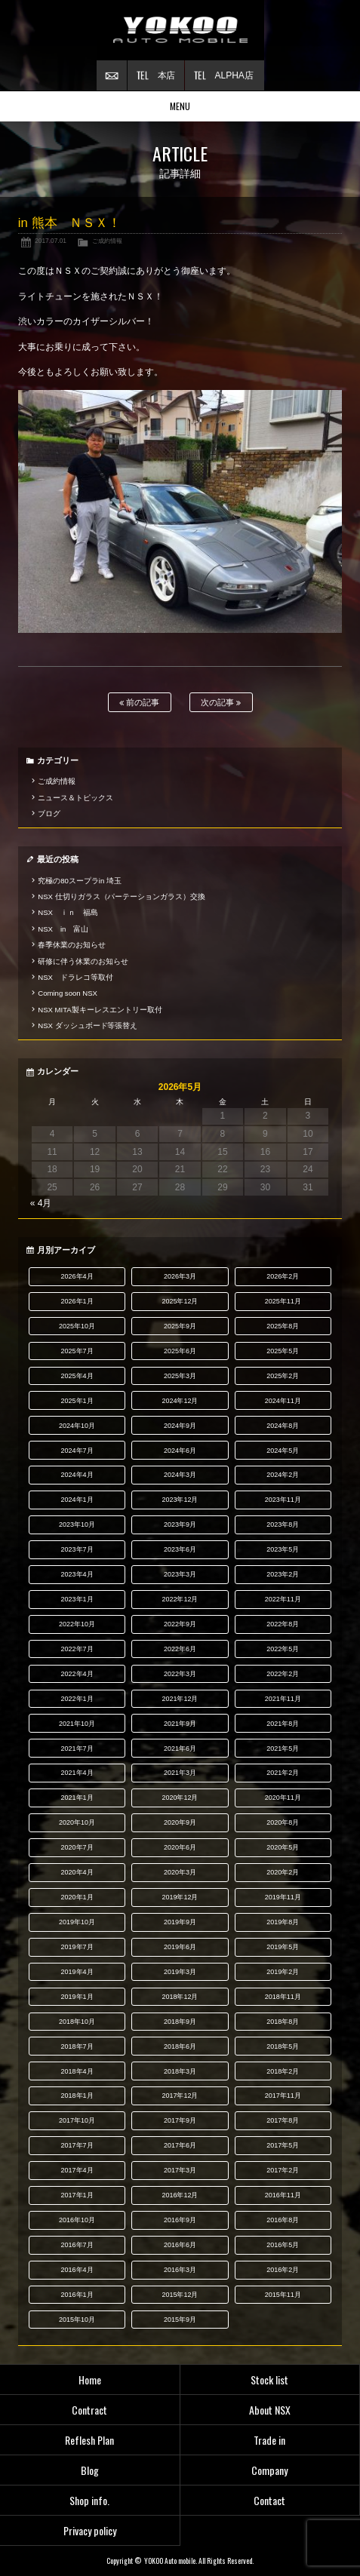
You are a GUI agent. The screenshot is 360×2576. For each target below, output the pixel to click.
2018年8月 (282, 2021)
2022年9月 (180, 1624)
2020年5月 (282, 1847)
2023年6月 (180, 1549)
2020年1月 (77, 1897)
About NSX (270, 2410)
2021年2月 (282, 1772)
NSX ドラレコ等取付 (75, 977)
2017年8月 (282, 2120)
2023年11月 (283, 1499)
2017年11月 (283, 2095)
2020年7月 (77, 1847)
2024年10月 (77, 1425)
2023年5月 (282, 1549)
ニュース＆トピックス (75, 798)
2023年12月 (180, 1499)
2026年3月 (180, 1276)
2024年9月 (180, 1425)
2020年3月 (180, 1872)
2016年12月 (180, 2195)
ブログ (49, 813)
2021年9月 (180, 1723)
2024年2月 (282, 1474)
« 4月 (41, 1203)
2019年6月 (180, 1947)
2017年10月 (77, 2120)
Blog (90, 2470)
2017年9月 (180, 2120)
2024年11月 (283, 1401)
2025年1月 (77, 1401)
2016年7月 (77, 2245)
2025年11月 (283, 1301)
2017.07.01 (50, 240)
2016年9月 (180, 2220)
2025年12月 (180, 1301)
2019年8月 (282, 1922)
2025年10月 (77, 1326)
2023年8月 (282, 1524)
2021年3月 (180, 1772)
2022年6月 (180, 1649)
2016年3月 (180, 2270)
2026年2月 (282, 1276)
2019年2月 (282, 1972)
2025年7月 (77, 1351)
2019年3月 (180, 1972)
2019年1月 (77, 1996)
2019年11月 (283, 1897)
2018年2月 (282, 2071)
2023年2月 (282, 1574)
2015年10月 (77, 2319)
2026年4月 (77, 1276)
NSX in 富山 (63, 929)
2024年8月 (282, 1425)
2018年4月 (77, 2071)
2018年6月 (180, 2046)
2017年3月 (180, 2170)
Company (269, 2470)
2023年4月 (77, 1574)
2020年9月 (180, 1822)
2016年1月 (77, 2294)
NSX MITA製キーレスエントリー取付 (100, 1010)
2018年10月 (77, 2021)
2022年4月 (77, 1674)
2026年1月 (77, 1301)
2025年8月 (282, 1326)
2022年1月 (77, 1698)
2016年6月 (180, 2245)
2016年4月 (77, 2270)
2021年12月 (180, 1698)
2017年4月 (77, 2170)
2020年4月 (77, 1872)
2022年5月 (282, 1649)
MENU (180, 106)
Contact (269, 2500)
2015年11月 (283, 2294)
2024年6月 (180, 1450)
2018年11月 (283, 1996)
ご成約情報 (107, 240)
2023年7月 (77, 1549)
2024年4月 (77, 1474)
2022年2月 (282, 1674)
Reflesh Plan (89, 2440)
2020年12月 (180, 1797)
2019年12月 (180, 1897)
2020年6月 (180, 1847)
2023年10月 (77, 1524)
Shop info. (89, 2500)
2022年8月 (282, 1624)
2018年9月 (180, 2021)
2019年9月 (180, 1922)
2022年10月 (77, 1624)
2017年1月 (77, 2195)
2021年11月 (283, 1698)
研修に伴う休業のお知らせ (83, 961)
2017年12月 (180, 2095)
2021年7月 (77, 1748)
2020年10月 (77, 1822)
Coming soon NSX (67, 993)
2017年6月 (180, 2145)
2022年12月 (180, 1599)
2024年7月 (77, 1450)
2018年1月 (77, 2095)
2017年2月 (282, 2170)
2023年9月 (180, 1524)
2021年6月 (180, 1748)
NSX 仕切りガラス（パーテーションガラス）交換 (121, 896)
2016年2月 (282, 2270)
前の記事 (139, 703)
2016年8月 (282, 2220)
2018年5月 (282, 2046)
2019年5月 (282, 1947)
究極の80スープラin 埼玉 (80, 881)
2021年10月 (77, 1723)
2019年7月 (77, 1947)
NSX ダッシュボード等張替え (87, 1025)
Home (89, 2379)
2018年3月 (180, 2071)
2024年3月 (180, 1474)
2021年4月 (77, 1772)
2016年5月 (282, 2245)
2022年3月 (180, 1674)
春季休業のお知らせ (72, 945)
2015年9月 (180, 2319)
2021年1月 (77, 1797)
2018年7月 (77, 2046)
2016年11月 (283, 2195)
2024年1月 (77, 1499)
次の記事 (221, 703)
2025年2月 (282, 1376)
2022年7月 (77, 1649)
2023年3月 (180, 1574)
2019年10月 (77, 1922)
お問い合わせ (112, 75)
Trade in (269, 2440)
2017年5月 (282, 2145)
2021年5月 (282, 1748)
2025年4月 (77, 1376)
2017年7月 (77, 2145)
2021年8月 (282, 1723)
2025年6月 (180, 1351)
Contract (89, 2410)
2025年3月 (180, 1376)
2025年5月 (282, 1351)
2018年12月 (180, 1996)
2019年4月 (77, 1972)
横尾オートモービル (180, 30)
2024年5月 (282, 1450)
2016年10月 (77, 2220)
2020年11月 (283, 1797)
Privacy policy (89, 2530)
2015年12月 (180, 2294)
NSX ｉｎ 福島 (68, 912)
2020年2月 (282, 1872)
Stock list (269, 2379)
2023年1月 (77, 1599)
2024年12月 (180, 1401)
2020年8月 (282, 1822)
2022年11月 (283, 1599)
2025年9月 (180, 1326)
